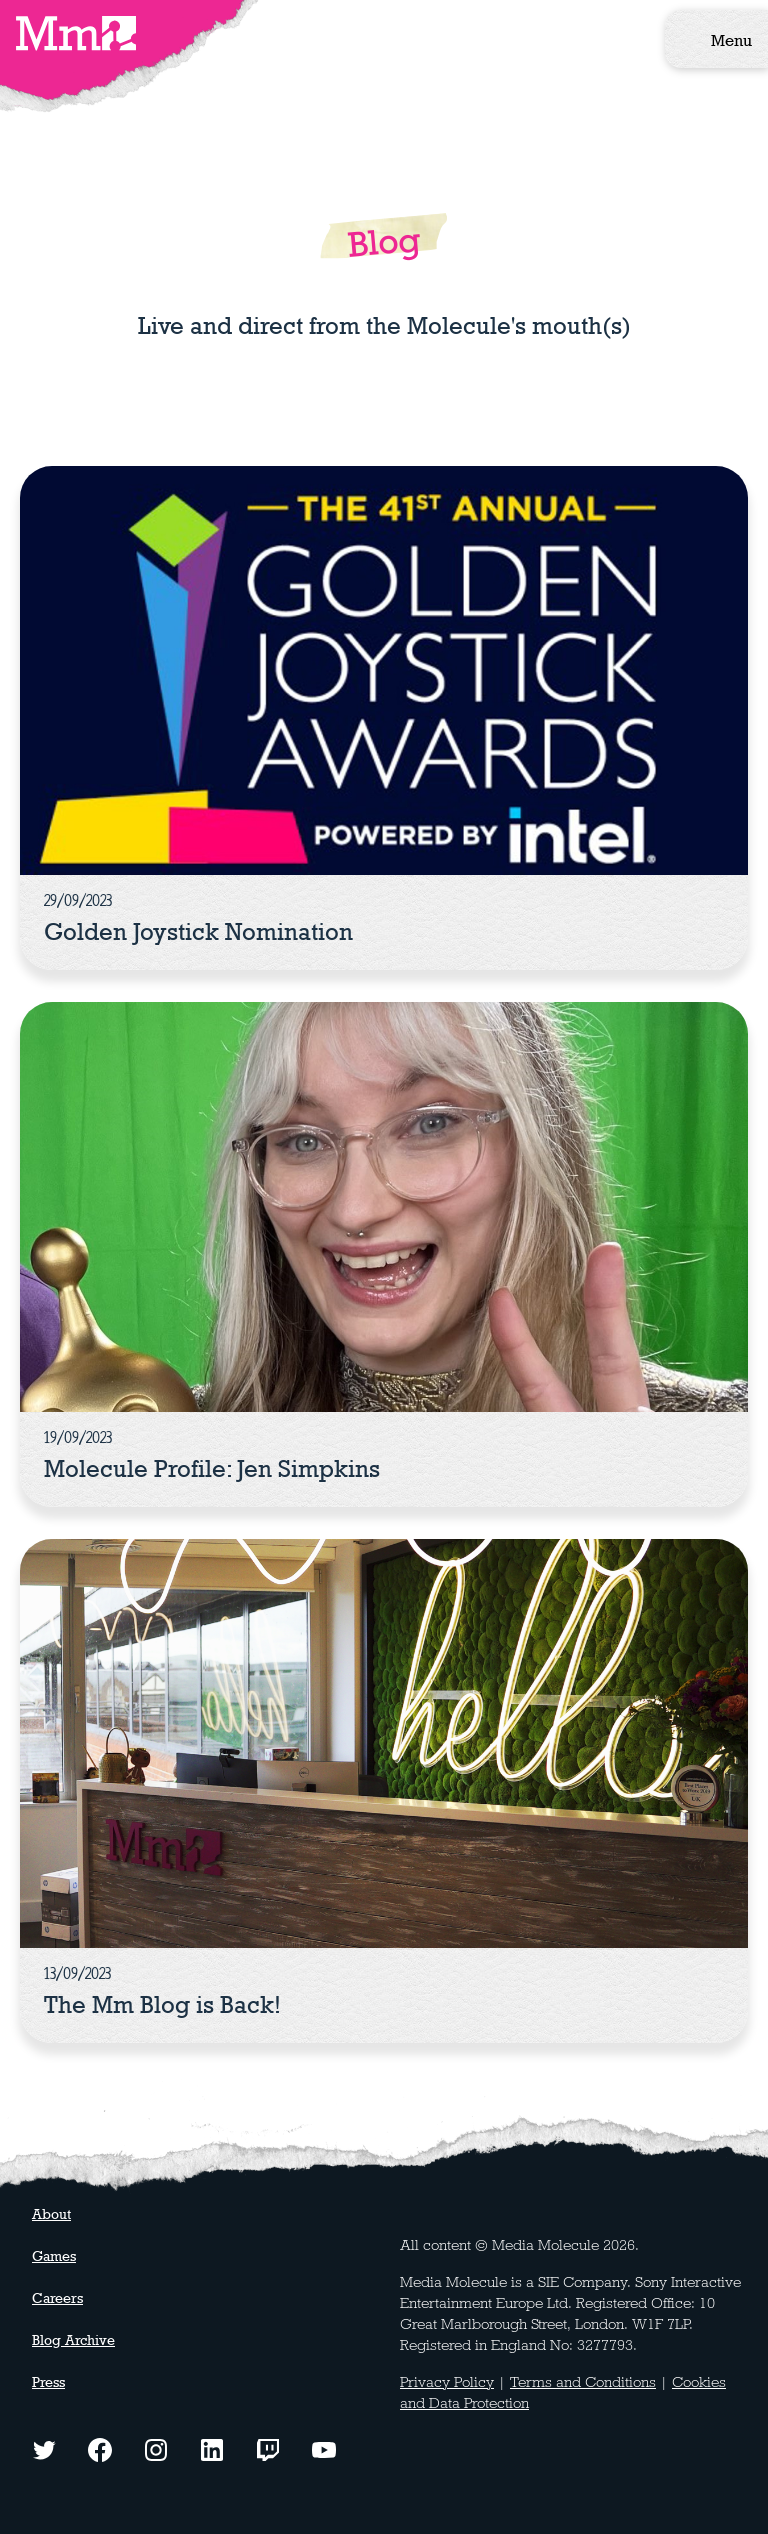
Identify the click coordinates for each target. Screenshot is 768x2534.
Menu (731, 40)
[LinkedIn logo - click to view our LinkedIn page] (212, 2448)
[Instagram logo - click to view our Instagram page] (156, 2448)
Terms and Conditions (583, 2382)
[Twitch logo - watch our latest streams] (268, 2448)
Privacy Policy (447, 2382)
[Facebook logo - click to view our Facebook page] (100, 2448)
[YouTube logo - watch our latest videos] (324, 2448)
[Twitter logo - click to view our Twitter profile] (44, 2448)
